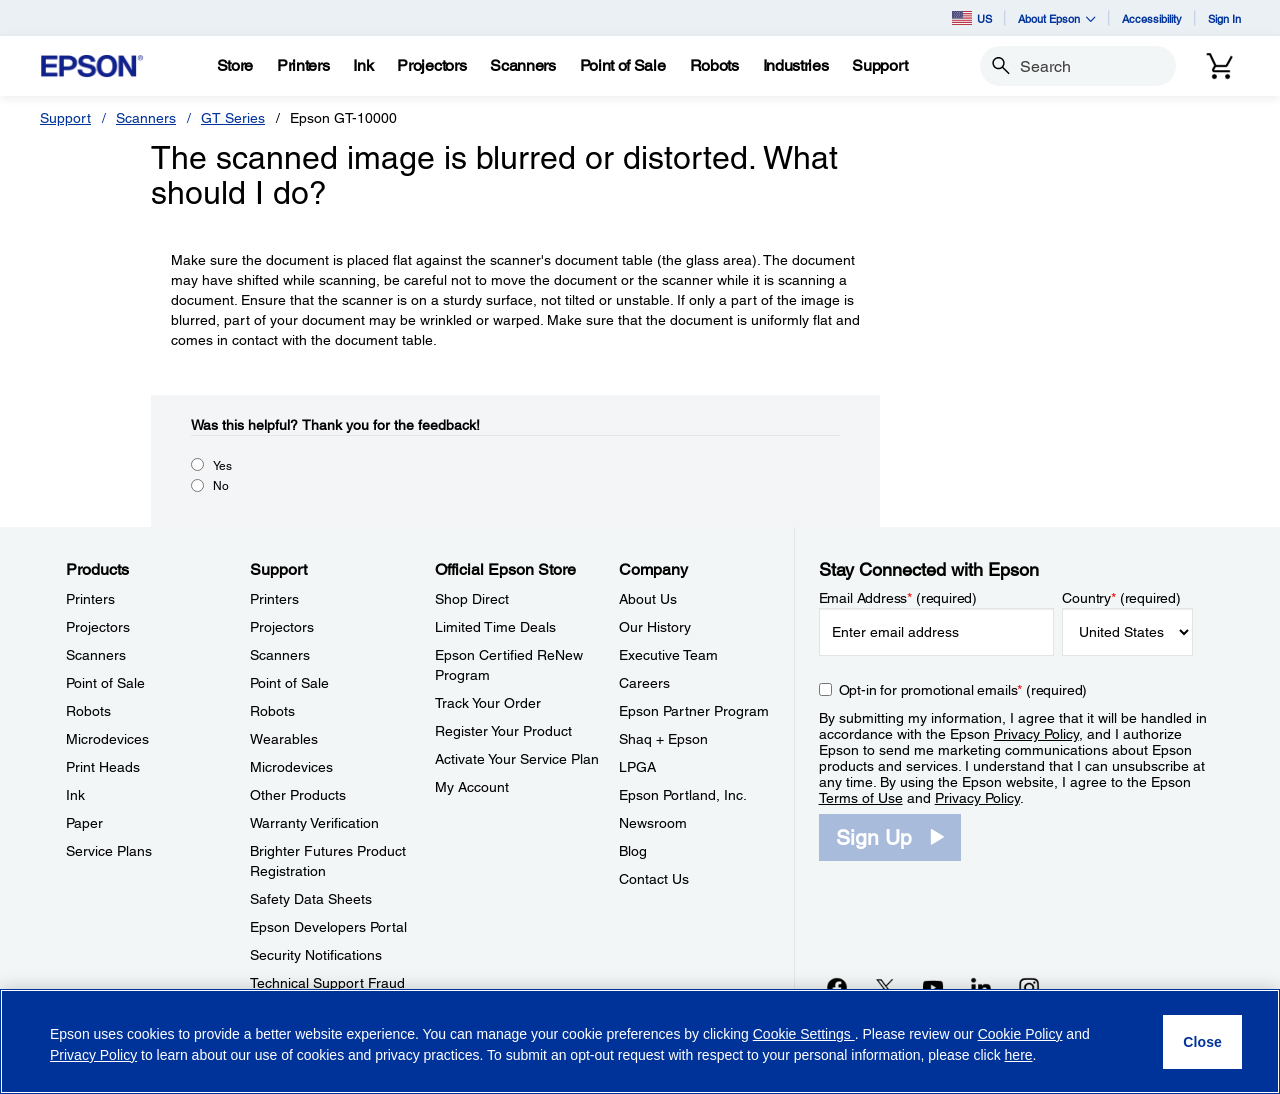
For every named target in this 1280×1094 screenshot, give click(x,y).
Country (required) (1121, 598)
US (972, 18)
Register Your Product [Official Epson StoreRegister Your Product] (503, 731)
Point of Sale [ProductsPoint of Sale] (105, 683)
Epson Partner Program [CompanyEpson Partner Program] (694, 711)
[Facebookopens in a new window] (837, 987)
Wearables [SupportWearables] (284, 739)
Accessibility (1152, 18)
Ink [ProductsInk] (75, 795)
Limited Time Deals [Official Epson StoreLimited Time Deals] (495, 627)
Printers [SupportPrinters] (274, 599)
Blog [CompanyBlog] (633, 851)
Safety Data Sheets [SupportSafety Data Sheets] (311, 899)
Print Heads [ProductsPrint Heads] (103, 767)
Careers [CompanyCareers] (644, 683)
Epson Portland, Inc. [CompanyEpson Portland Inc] (683, 795)
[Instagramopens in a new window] (1029, 987)
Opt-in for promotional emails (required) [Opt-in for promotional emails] (963, 690)
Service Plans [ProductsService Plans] (109, 851)
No (221, 486)
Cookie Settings (804, 1034)
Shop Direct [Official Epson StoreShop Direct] (472, 599)
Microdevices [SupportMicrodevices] (291, 767)
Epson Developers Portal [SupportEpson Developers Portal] (328, 927)
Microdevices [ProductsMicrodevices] (107, 739)
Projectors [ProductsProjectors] (98, 627)
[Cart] (1220, 66)
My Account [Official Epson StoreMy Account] (472, 787)
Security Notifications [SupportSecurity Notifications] (316, 955)
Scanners (146, 118)
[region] (640, 1041)
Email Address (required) (898, 598)
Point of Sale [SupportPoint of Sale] (289, 683)
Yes (222, 466)
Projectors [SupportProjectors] (282, 627)
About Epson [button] (1057, 18)
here (1019, 1055)
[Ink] (363, 66)
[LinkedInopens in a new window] (981, 987)
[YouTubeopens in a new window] (933, 987)
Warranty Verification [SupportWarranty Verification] (314, 823)
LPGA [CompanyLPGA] (637, 767)
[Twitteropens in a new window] (885, 987)
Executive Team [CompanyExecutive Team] (668, 655)
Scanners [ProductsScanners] (96, 655)
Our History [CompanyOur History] (655, 627)
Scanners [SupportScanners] (280, 655)
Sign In (1224, 18)
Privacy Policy (1036, 734)
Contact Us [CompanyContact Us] (654, 879)
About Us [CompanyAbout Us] (648, 599)
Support (65, 118)
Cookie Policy (1020, 1034)
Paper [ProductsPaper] (84, 823)
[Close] (1202, 1042)
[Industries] (796, 66)
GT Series (233, 118)
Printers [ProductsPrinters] (90, 599)
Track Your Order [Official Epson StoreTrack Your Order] (488, 703)
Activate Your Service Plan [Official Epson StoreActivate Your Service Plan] (517, 759)
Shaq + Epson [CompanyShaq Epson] (663, 739)
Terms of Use (861, 798)
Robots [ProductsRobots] (88, 711)
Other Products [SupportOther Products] (298, 795)
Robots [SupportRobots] (272, 711)
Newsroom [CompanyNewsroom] (653, 823)
